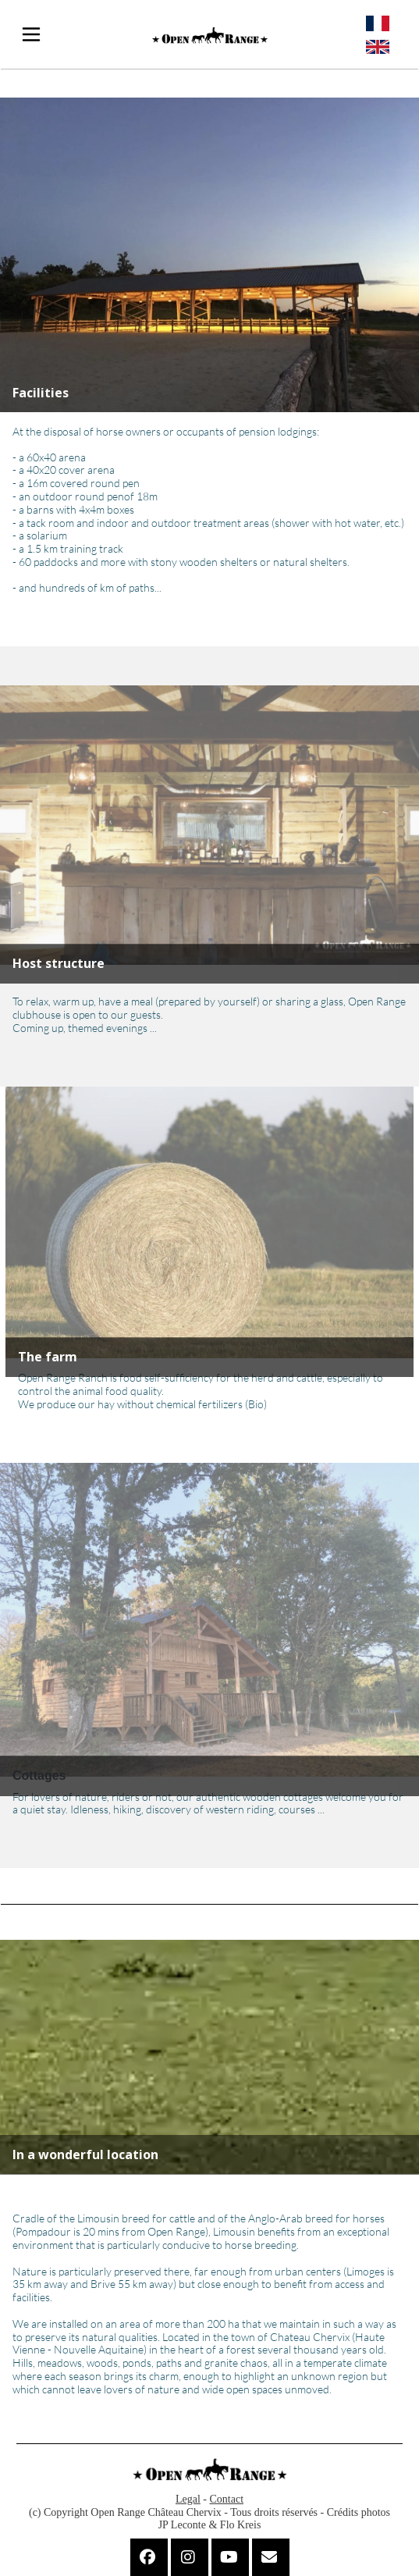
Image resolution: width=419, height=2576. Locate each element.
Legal (188, 2499)
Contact (227, 2499)
